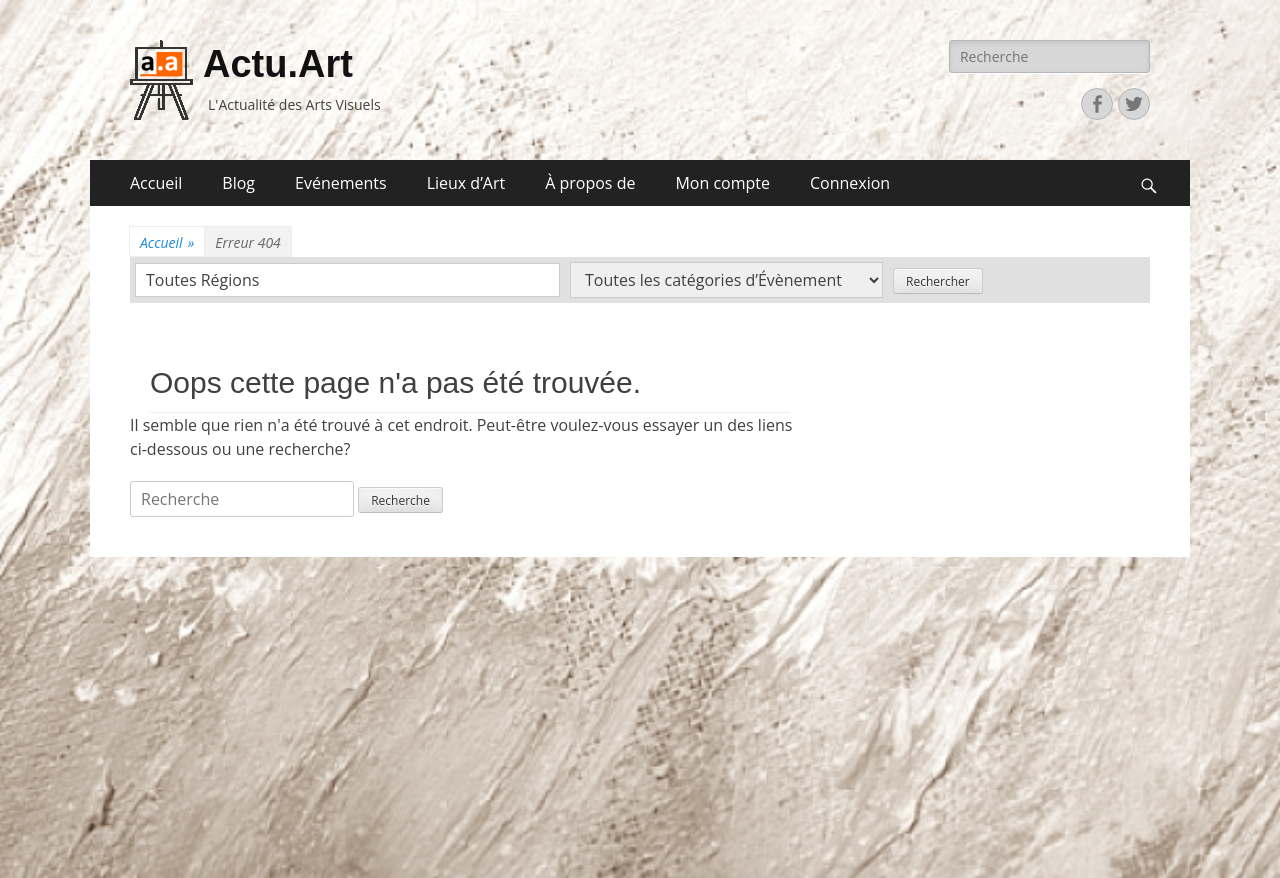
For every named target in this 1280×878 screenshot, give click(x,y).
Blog (238, 183)
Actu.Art (278, 64)
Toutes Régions (202, 280)
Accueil (156, 183)
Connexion (850, 183)
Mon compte (722, 183)
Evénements (341, 183)
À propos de (590, 183)
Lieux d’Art (466, 183)
